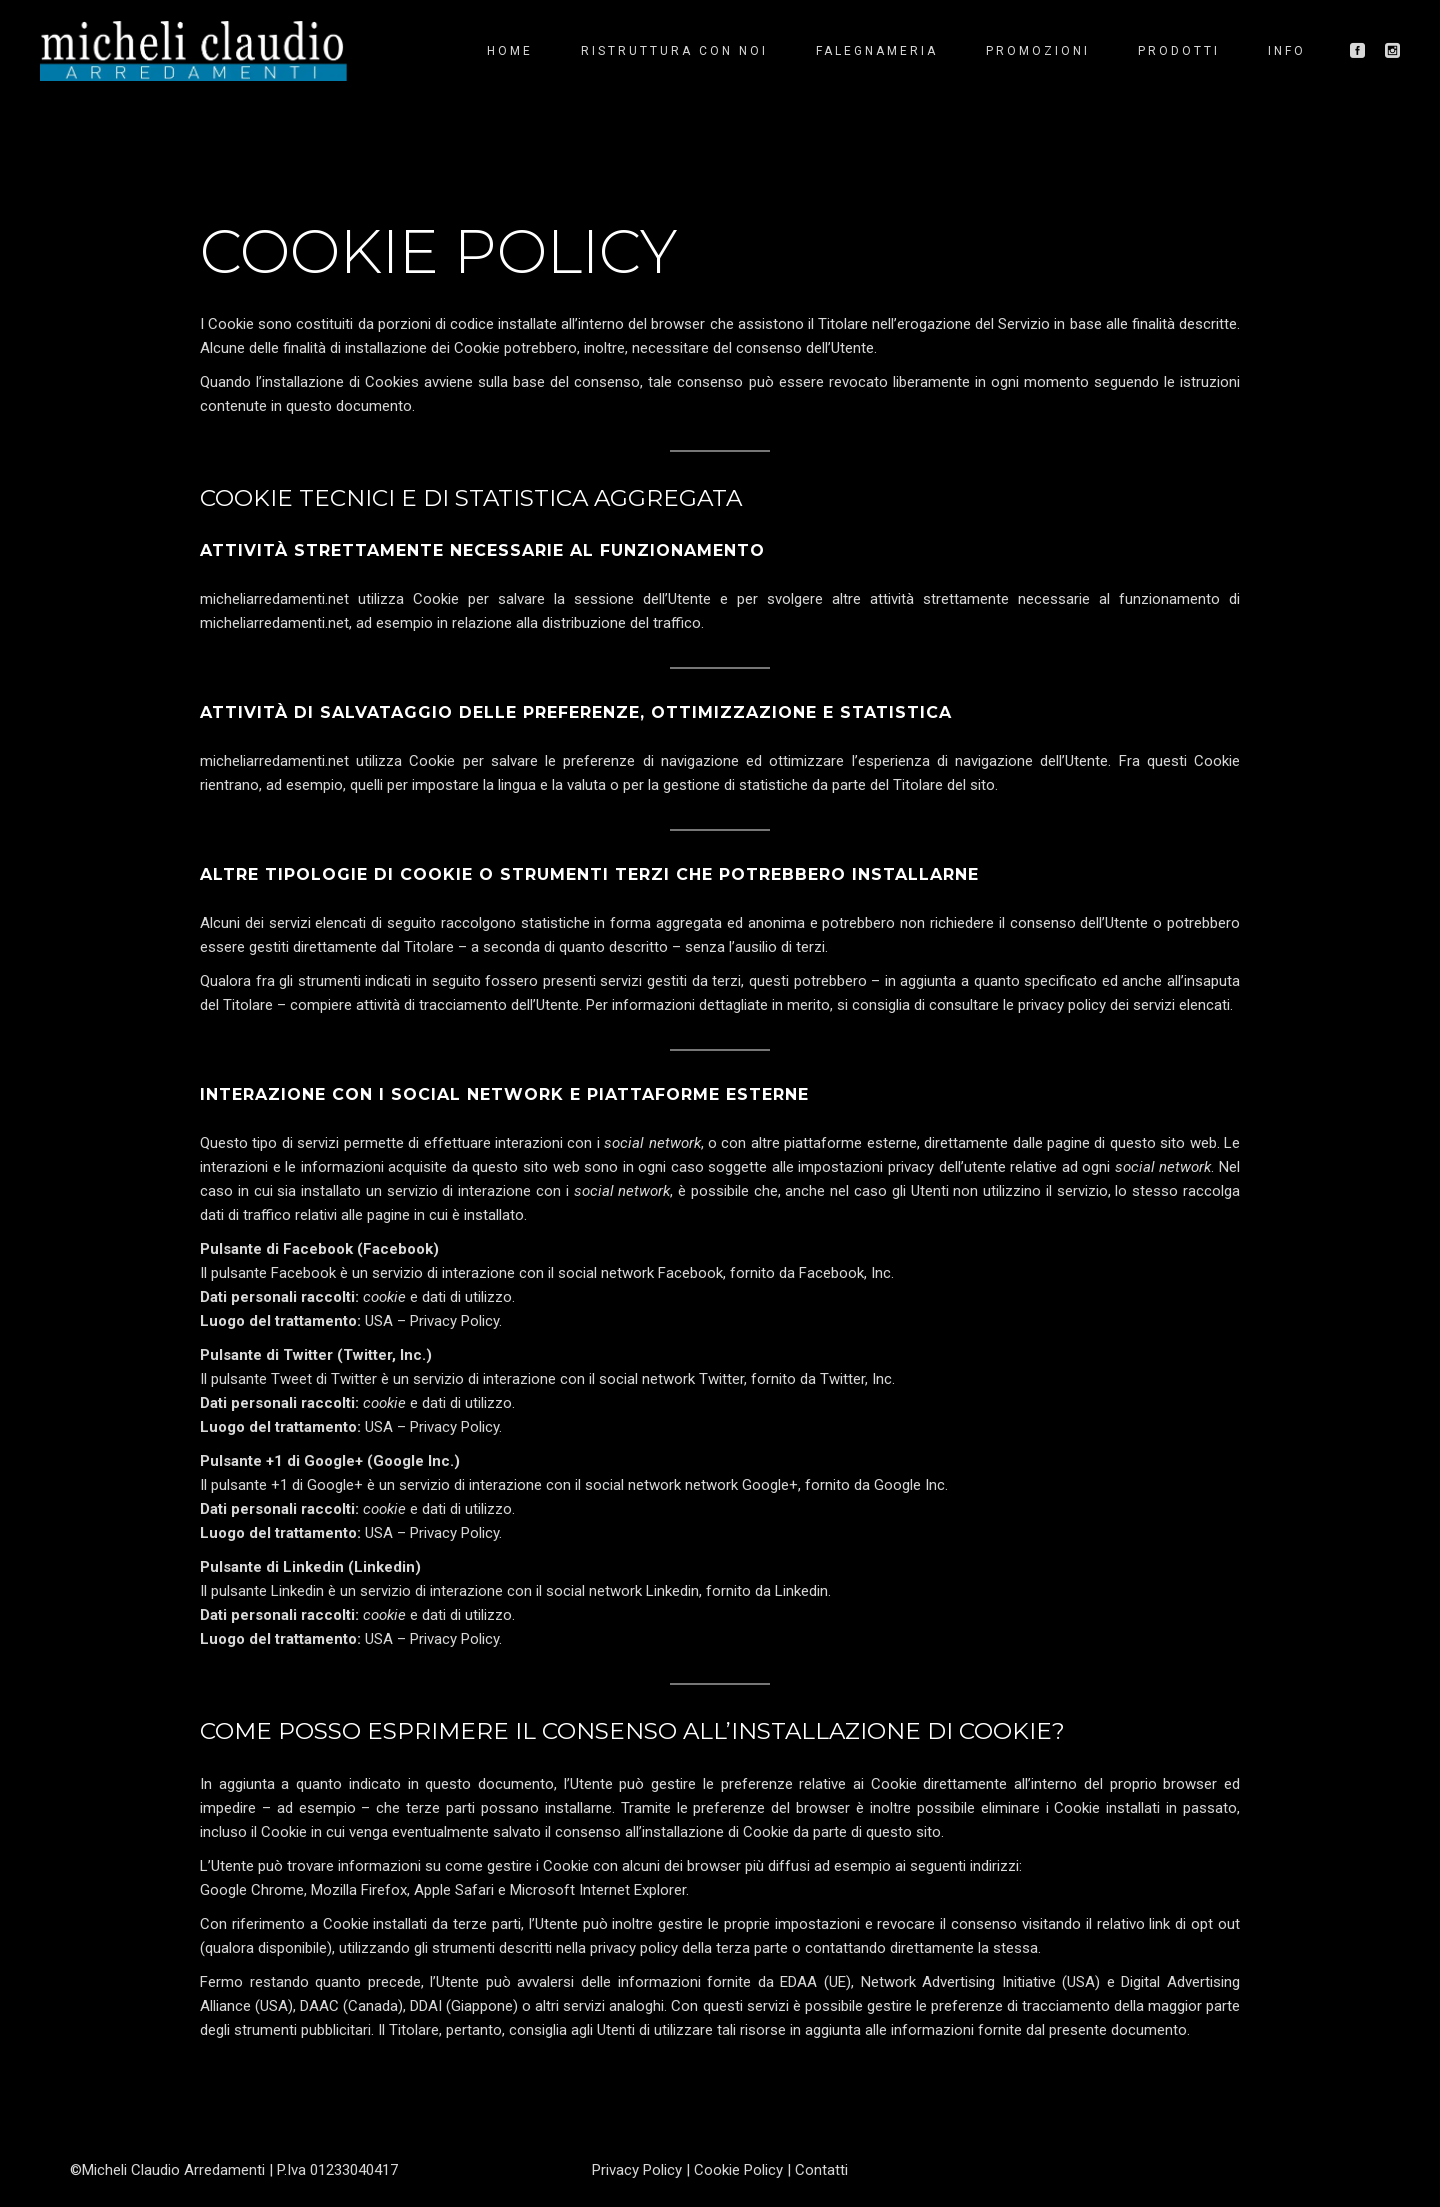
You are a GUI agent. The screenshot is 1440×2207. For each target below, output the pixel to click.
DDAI (426, 2006)
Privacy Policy (454, 1321)
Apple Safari (454, 1890)
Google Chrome (252, 1890)
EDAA (798, 1982)
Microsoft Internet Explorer (598, 1890)
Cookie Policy (738, 2170)
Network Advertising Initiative (958, 1982)
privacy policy (1062, 1005)
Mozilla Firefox (359, 1890)
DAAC (319, 2006)
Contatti (821, 2170)
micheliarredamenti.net (274, 599)
